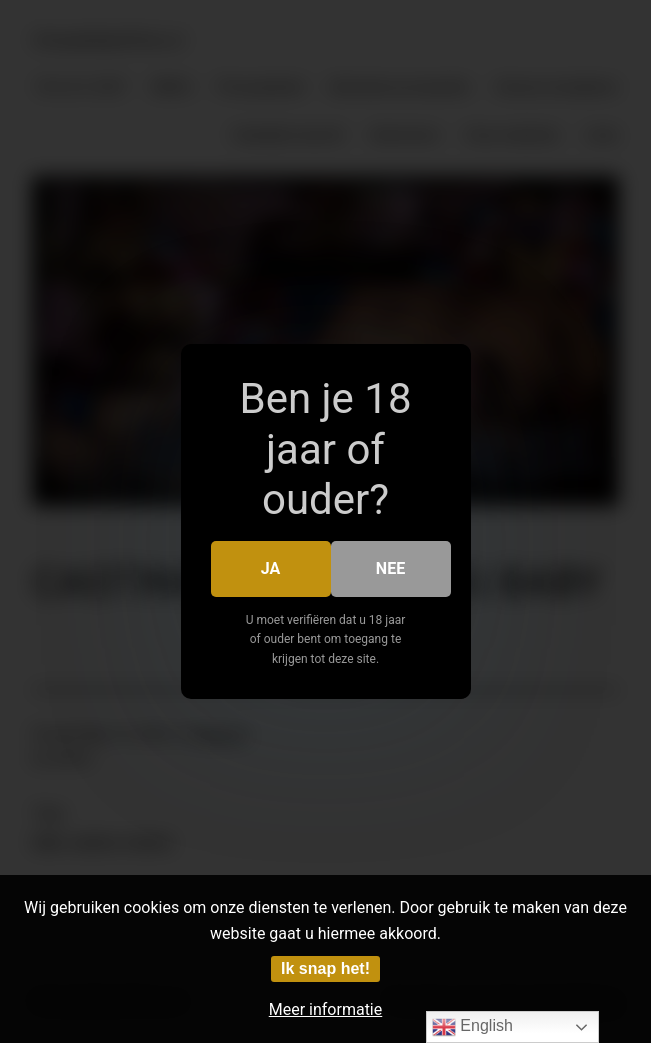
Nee (390, 568)
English (472, 1027)
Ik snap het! (325, 968)
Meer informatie (326, 1009)
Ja (271, 568)
